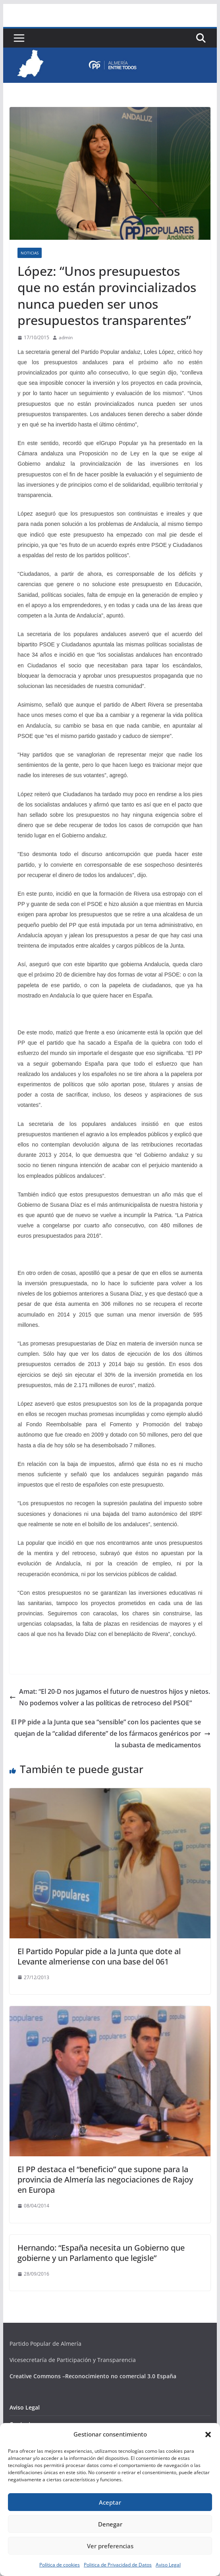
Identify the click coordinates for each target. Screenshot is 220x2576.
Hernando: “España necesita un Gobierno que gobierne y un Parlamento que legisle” (101, 2252)
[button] (208, 2434)
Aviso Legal (168, 2564)
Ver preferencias (110, 2546)
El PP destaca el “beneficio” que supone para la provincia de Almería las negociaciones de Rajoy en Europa (105, 2179)
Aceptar (110, 2502)
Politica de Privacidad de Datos (118, 2564)
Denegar (110, 2524)
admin (66, 337)
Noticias (30, 253)
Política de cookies (59, 2564)
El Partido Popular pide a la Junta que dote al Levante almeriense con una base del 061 (99, 1956)
